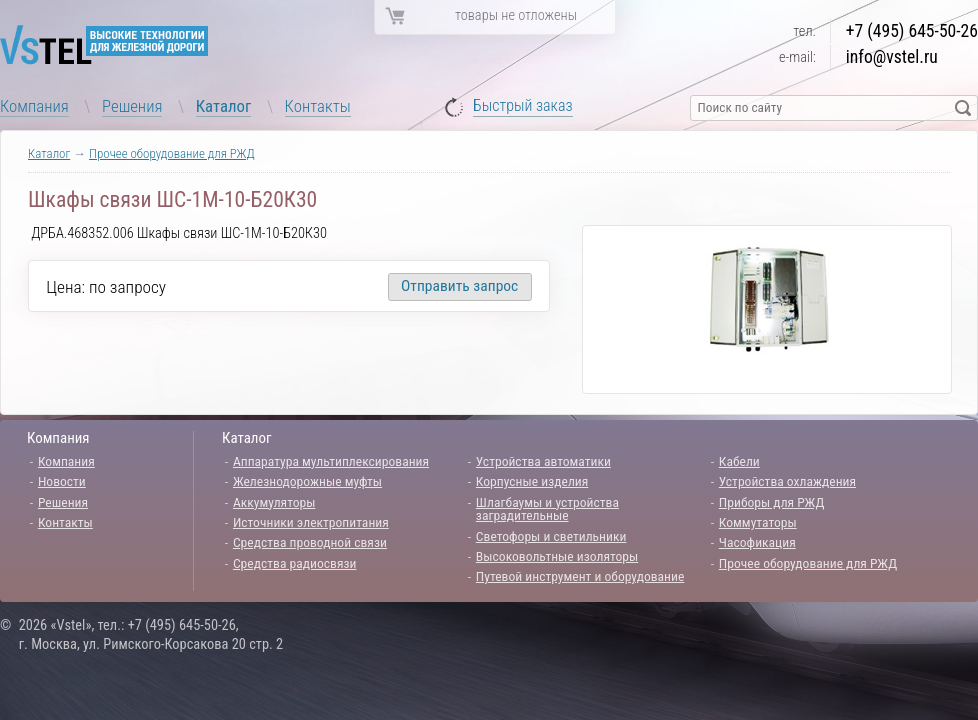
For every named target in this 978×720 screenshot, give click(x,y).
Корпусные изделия (532, 481)
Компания (34, 106)
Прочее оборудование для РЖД (172, 153)
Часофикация (757, 542)
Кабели (739, 461)
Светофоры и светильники (551, 536)
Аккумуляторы (274, 502)
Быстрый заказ (523, 106)
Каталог (224, 106)
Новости (62, 481)
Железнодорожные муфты (307, 481)
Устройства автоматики (543, 461)
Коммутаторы (758, 522)
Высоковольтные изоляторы (557, 556)
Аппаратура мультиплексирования (331, 461)
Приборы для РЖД (772, 502)
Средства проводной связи (310, 542)
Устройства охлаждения (787, 481)
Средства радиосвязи (295, 563)
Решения (132, 106)
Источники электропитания (311, 522)
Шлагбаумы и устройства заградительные (547, 509)
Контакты (318, 106)
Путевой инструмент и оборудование (580, 576)
